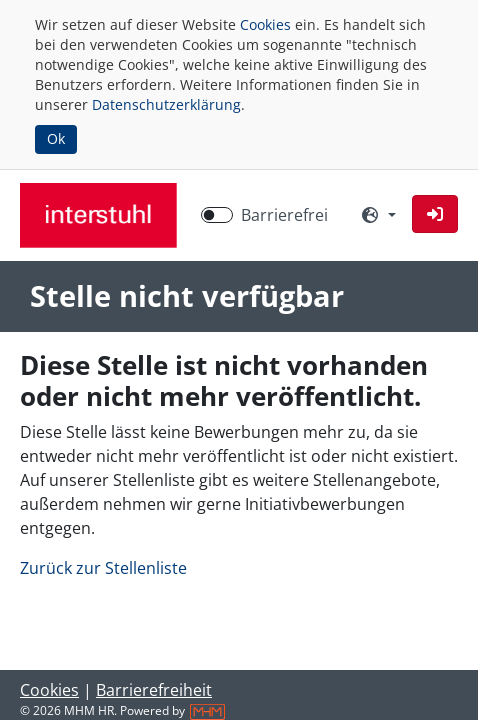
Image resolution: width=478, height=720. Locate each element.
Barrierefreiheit (154, 690)
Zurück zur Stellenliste (103, 568)
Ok (56, 138)
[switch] (217, 215)
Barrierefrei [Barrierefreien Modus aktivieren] (284, 215)
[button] (435, 214)
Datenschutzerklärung (166, 104)
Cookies (265, 24)
